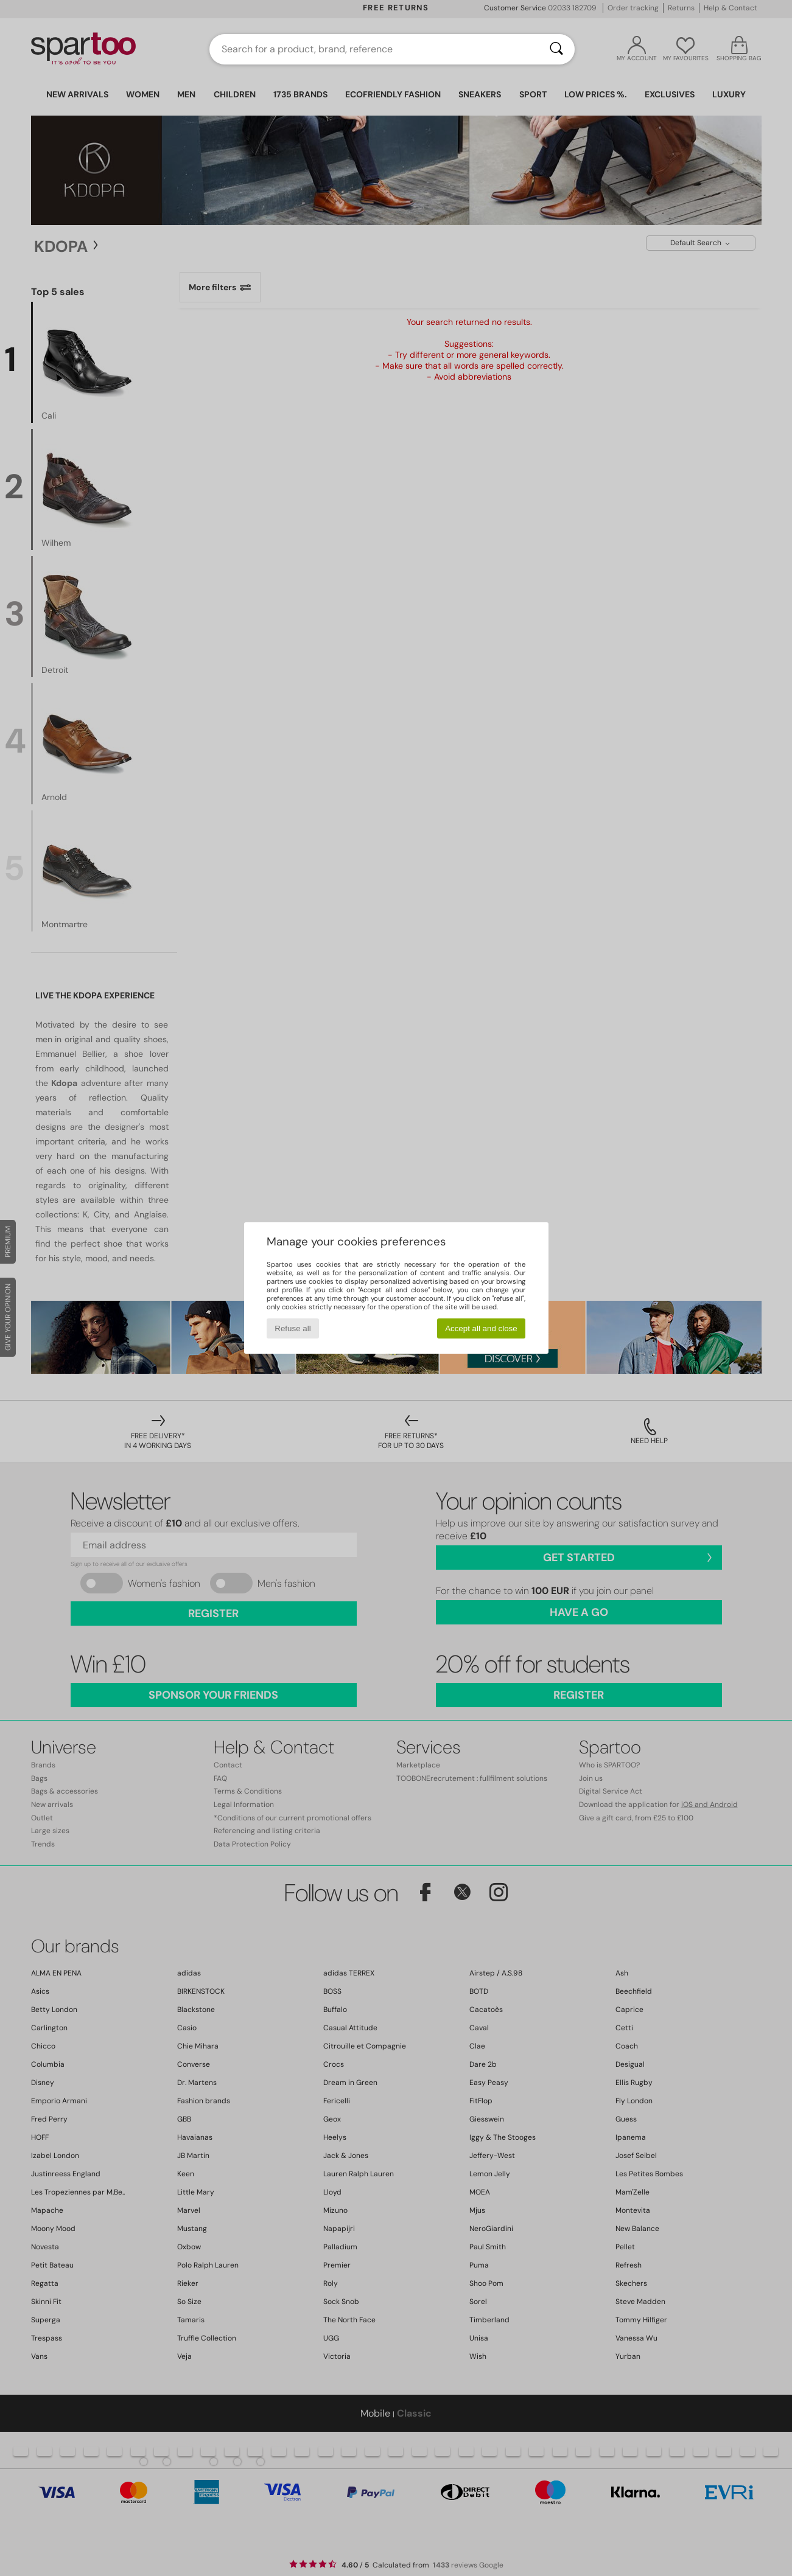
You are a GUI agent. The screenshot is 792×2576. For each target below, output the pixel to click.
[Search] (556, 49)
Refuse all (292, 1328)
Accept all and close (481, 1328)
